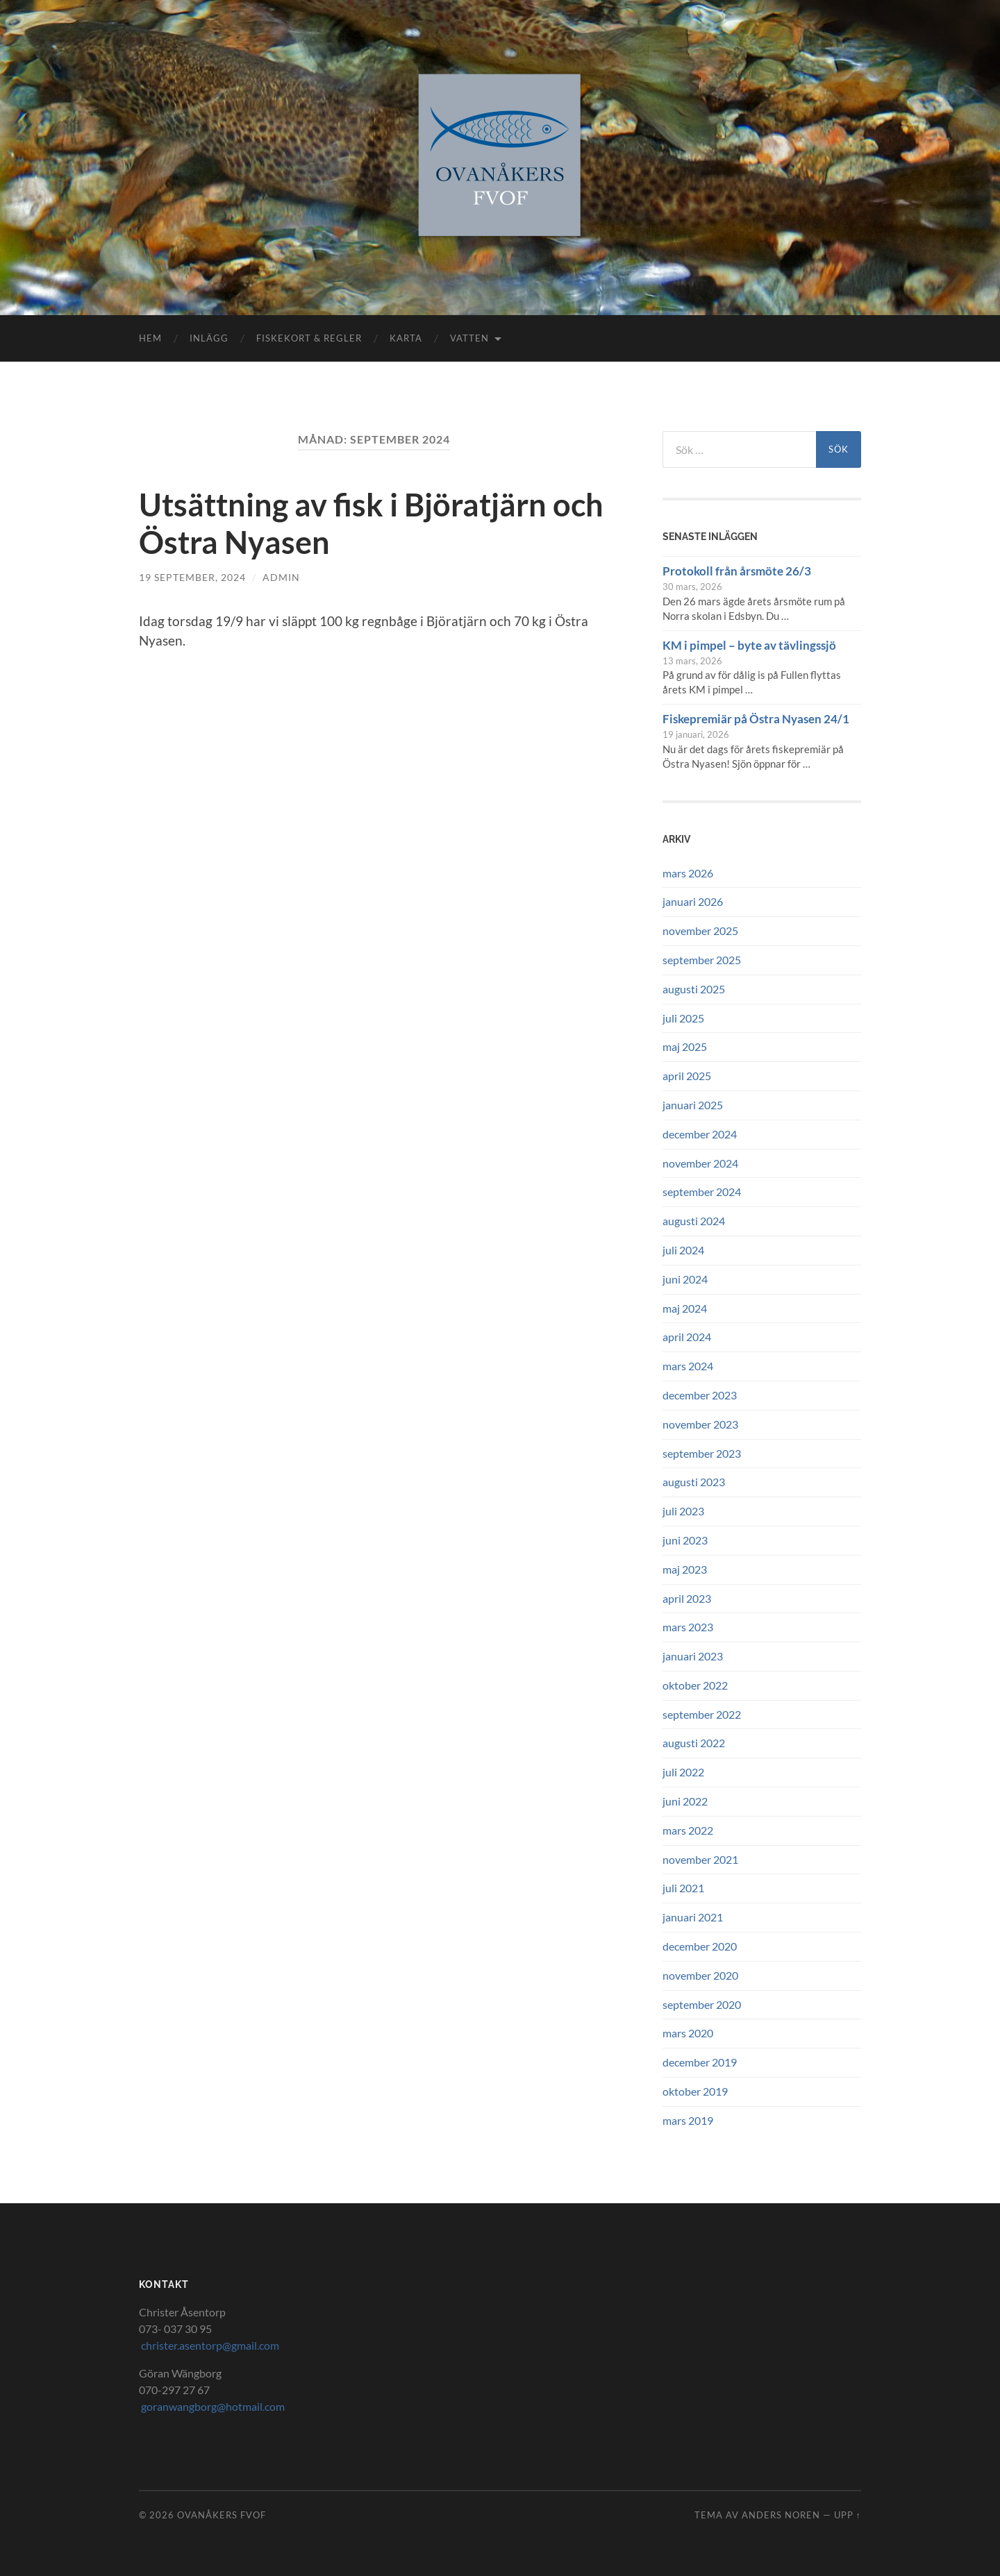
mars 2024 (687, 1365)
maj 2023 (684, 1569)
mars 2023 (687, 1626)
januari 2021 (692, 1916)
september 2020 (701, 2004)
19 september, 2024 (192, 577)
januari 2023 (692, 1655)
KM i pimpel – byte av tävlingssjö (749, 645)
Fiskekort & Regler (309, 338)
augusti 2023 (693, 1481)
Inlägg (209, 338)
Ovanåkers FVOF (221, 2514)
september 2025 (701, 959)
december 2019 (699, 2062)
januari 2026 (692, 901)
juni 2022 (685, 1801)
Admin (281, 577)
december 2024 (699, 1133)
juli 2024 (683, 1249)
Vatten (469, 338)
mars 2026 (687, 872)
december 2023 (699, 1394)
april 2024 (686, 1336)
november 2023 (700, 1424)
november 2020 (700, 1975)
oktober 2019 (695, 2091)
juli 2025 (683, 1018)
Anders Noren (781, 2514)
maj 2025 (684, 1046)
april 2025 (686, 1075)
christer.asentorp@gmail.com (209, 2345)
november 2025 (700, 930)
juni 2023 (685, 1540)
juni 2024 (685, 1279)
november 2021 (700, 1859)
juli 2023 (683, 1510)
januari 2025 (692, 1104)
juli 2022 (683, 1771)
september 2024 (701, 1191)
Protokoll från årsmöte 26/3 (736, 571)
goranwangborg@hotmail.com (212, 2406)
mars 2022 (687, 1830)
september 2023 (701, 1453)
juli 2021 (683, 1887)
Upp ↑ (847, 2514)
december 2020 (699, 1946)
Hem (150, 338)
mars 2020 (687, 2032)
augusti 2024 (693, 1220)
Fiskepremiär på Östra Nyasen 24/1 (755, 719)
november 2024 (700, 1163)
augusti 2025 (693, 988)
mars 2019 (687, 2120)
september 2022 (701, 1714)
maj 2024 (684, 1308)
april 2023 (686, 1598)
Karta (406, 338)
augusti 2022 (693, 1742)
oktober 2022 (695, 1685)
